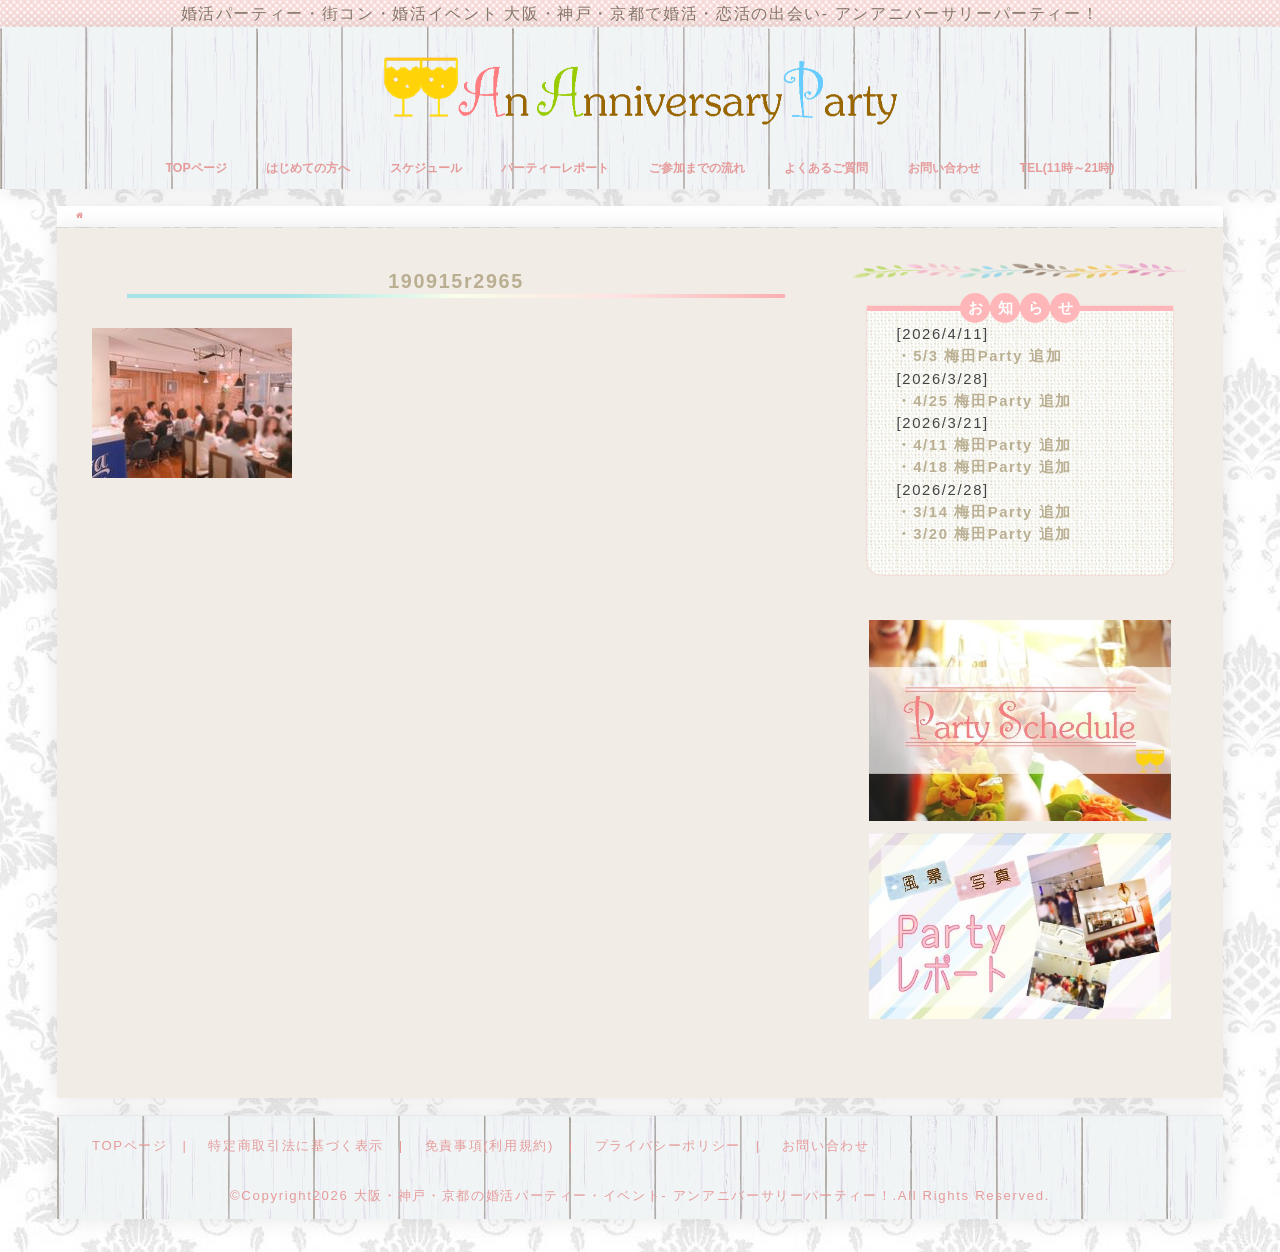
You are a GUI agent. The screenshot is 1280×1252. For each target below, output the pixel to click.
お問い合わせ (944, 168)
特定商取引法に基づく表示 (296, 1145)
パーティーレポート (555, 168)
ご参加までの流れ (697, 168)
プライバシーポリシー (668, 1145)
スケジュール (426, 168)
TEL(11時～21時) (1066, 168)
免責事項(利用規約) (489, 1145)
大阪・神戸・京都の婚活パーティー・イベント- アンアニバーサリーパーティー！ (623, 1195)
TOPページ (196, 168)
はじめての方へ (308, 168)
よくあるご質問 (826, 168)
